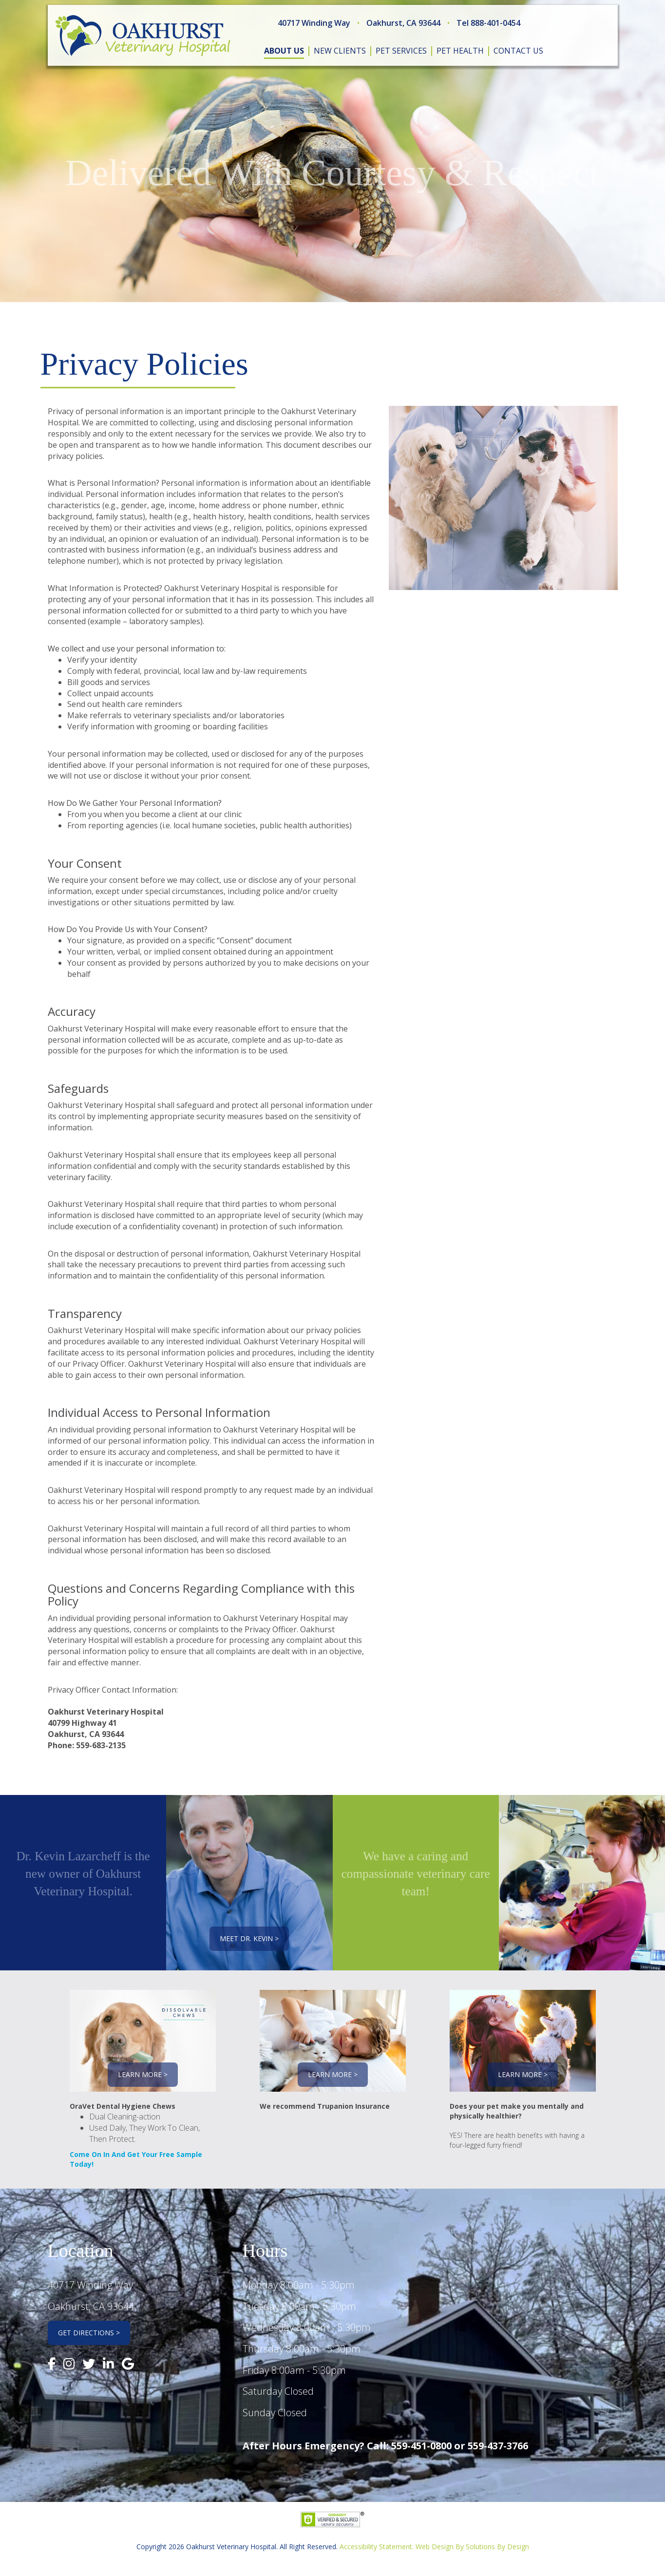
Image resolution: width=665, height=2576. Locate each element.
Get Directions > (89, 2332)
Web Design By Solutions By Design (472, 2546)
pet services (401, 50)
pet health (460, 50)
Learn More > (143, 2074)
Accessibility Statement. (377, 2546)
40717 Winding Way (314, 23)
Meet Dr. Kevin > (249, 1938)
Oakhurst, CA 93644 (403, 23)
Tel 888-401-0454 (488, 23)
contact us (518, 50)
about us (284, 50)
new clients (340, 50)
